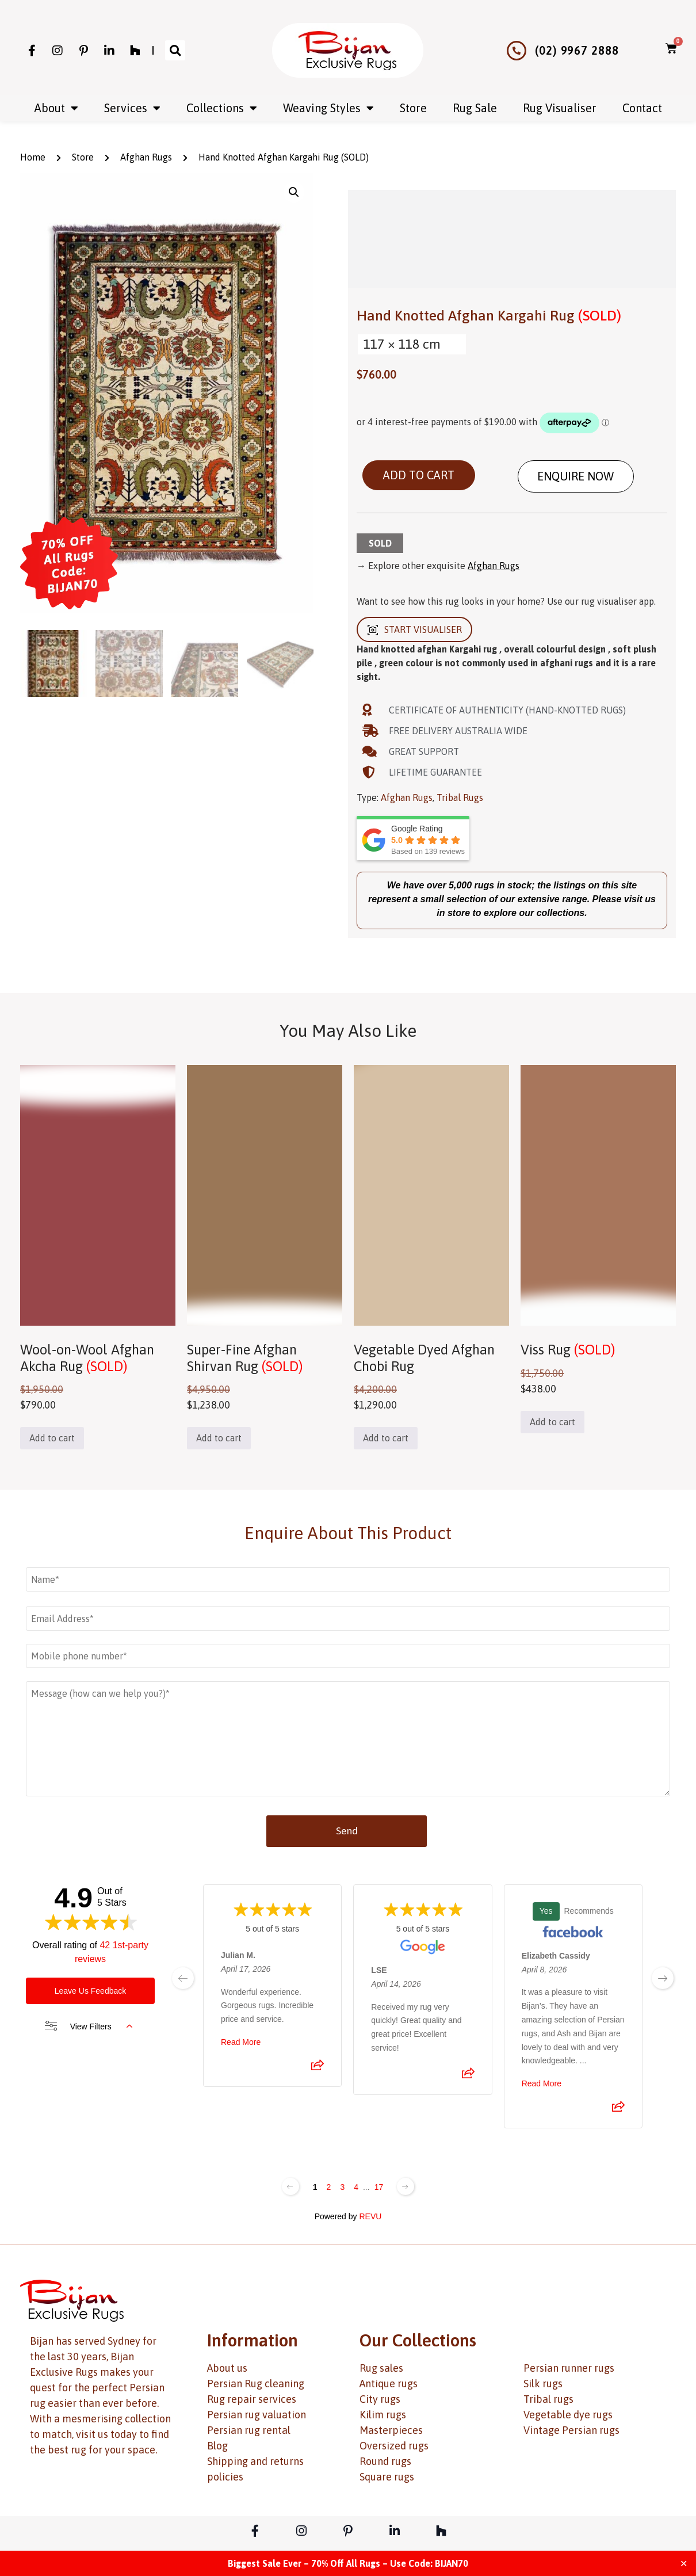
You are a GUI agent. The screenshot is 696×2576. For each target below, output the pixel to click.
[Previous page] (290, 2186)
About (56, 108)
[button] (175, 50)
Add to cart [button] (52, 1438)
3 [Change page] (342, 2187)
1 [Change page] (315, 2187)
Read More (241, 2042)
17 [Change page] (379, 2187)
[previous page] (183, 1978)
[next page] (663, 1978)
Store (413, 108)
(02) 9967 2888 (577, 50)
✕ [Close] (683, 2563)
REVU (370, 2216)
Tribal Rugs (460, 797)
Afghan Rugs (146, 157)
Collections (221, 108)
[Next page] (405, 2186)
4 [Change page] (356, 2187)
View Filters (88, 2026)
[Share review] (317, 2068)
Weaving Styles (328, 108)
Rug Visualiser (559, 108)
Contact (642, 108)
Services (132, 108)
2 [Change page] (329, 2187)
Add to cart (418, 475)
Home (32, 157)
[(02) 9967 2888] (516, 50)
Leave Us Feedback (91, 1990)
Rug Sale (475, 108)
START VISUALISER (414, 630)
